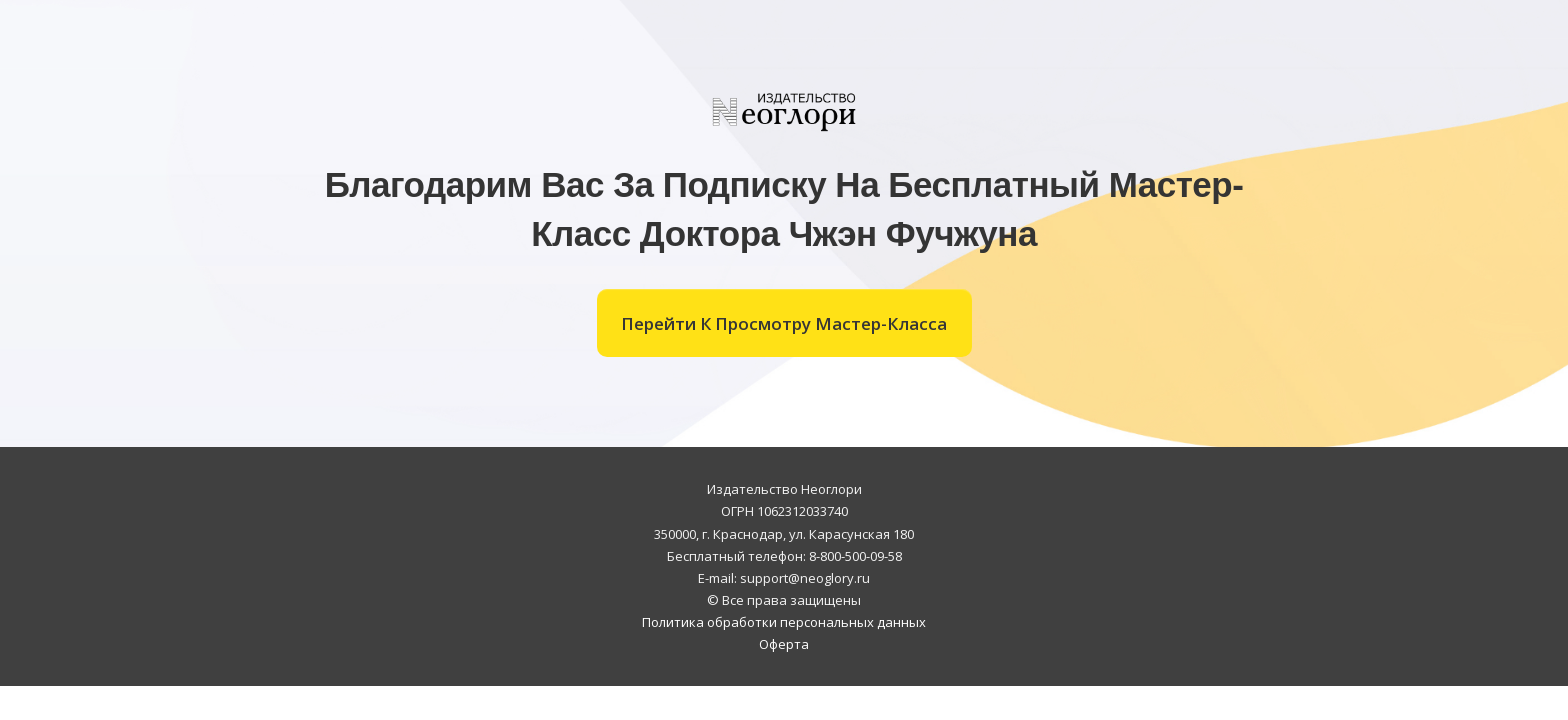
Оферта (784, 644)
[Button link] (784, 323)
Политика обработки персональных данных (784, 622)
